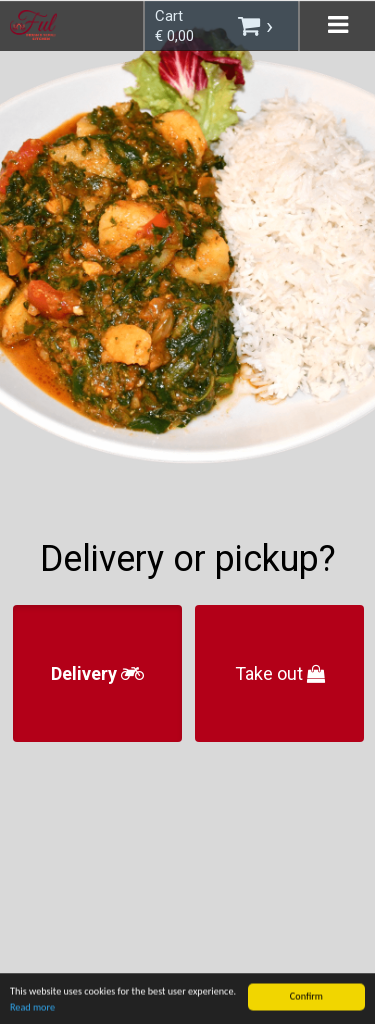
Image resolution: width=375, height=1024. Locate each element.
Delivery (97, 673)
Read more (32, 1016)
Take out (280, 673)
